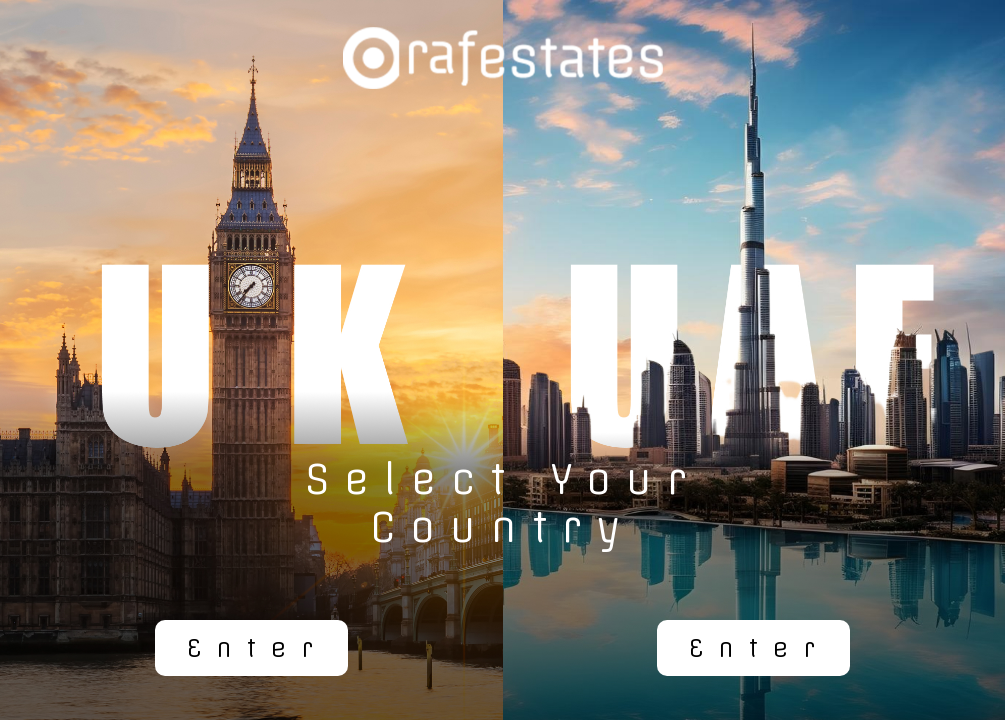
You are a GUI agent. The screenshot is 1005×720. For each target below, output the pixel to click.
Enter (257, 648)
